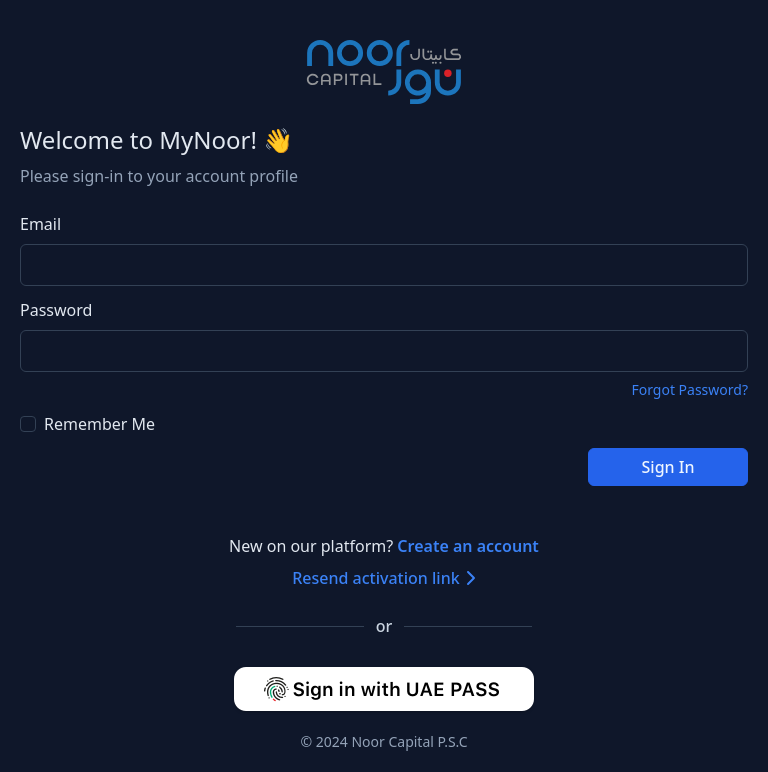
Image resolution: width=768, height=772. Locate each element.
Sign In (668, 467)
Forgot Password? (689, 389)
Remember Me (87, 424)
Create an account (468, 546)
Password (56, 310)
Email (40, 224)
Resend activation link (384, 578)
